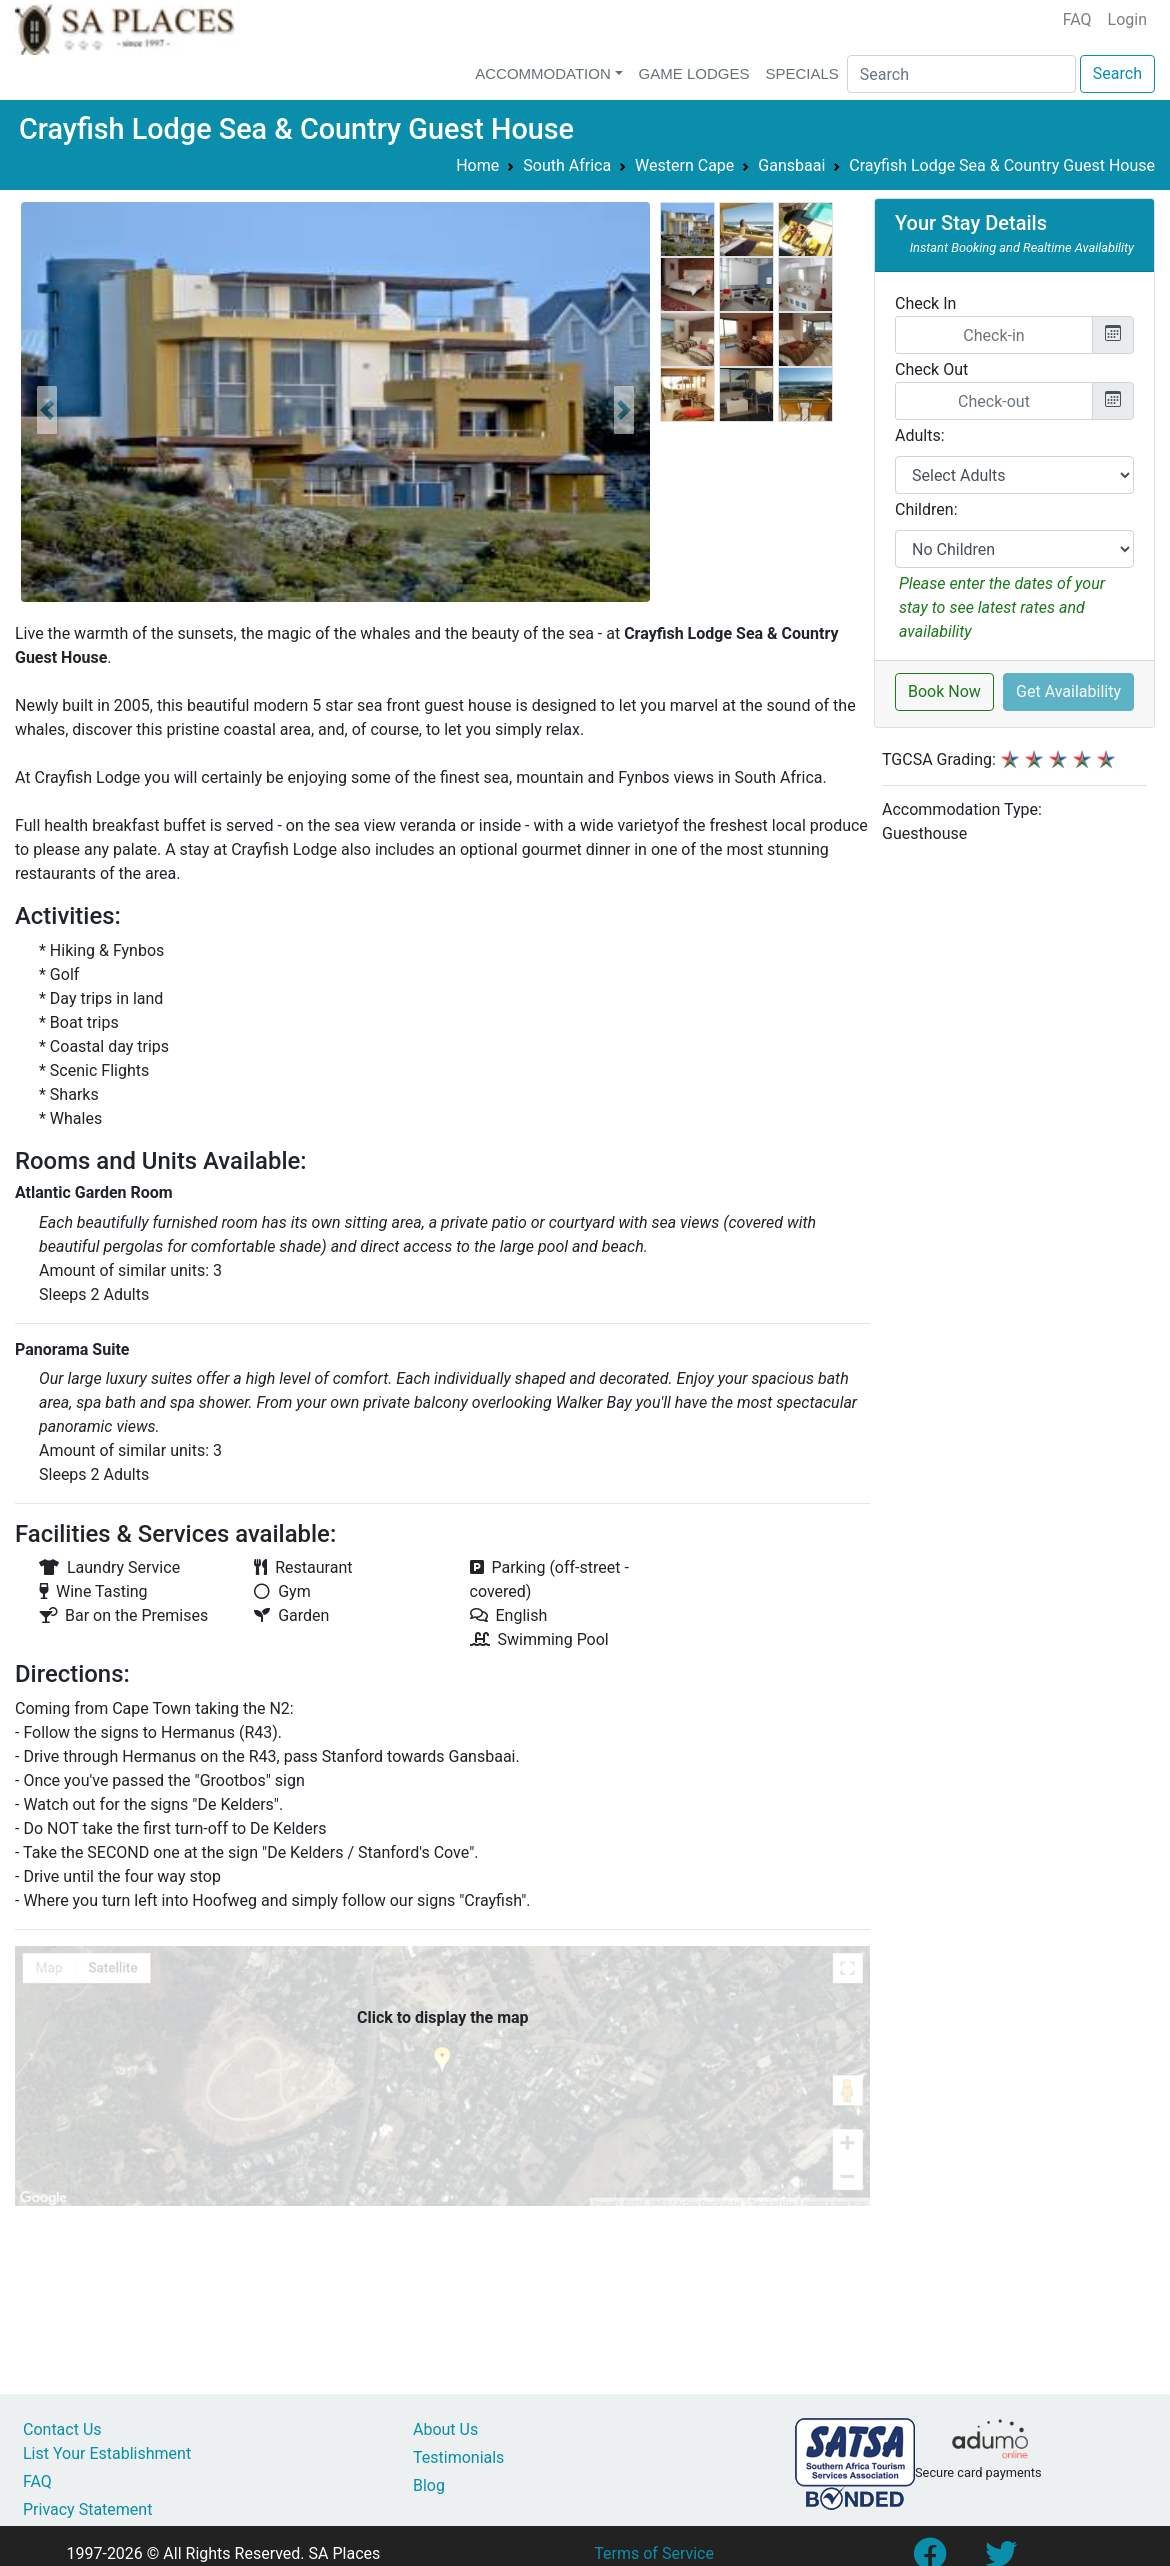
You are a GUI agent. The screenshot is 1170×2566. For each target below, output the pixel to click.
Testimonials (458, 2457)
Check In (925, 303)
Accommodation (543, 73)
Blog (429, 2485)
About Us (445, 2429)
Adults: (920, 435)
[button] (47, 410)
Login (1127, 19)
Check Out (931, 369)
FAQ (1077, 19)
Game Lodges (694, 73)
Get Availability (1068, 691)
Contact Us (62, 2429)
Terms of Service (654, 2553)
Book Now (944, 691)
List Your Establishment (107, 2453)
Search (1117, 73)
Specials (801, 73)
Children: (926, 509)
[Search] (961, 74)
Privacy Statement (87, 2509)
